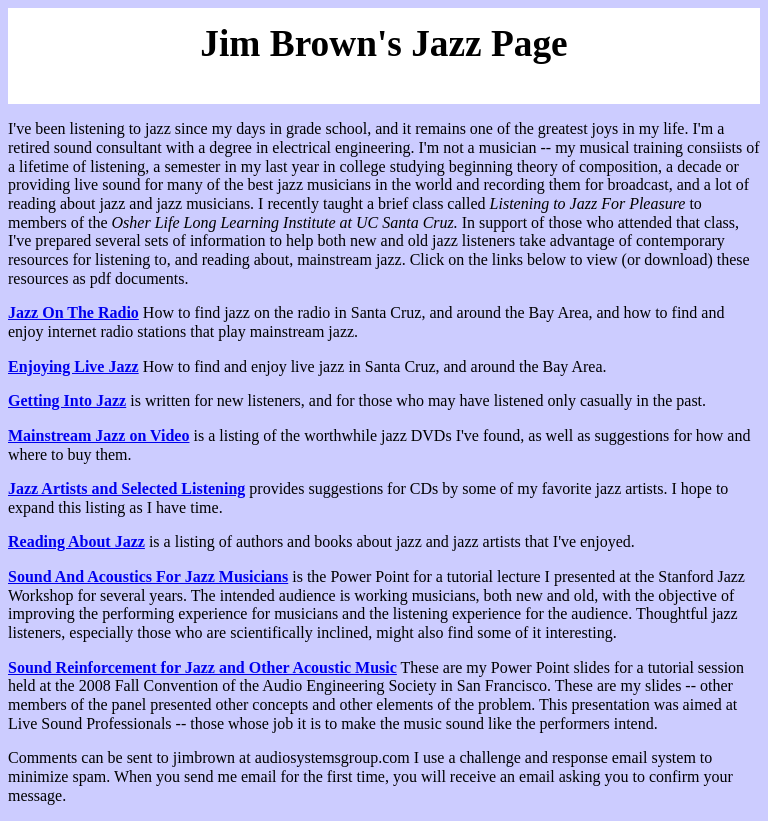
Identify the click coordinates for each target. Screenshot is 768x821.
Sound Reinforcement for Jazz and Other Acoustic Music (202, 667)
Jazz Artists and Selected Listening (126, 488)
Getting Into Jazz (67, 400)
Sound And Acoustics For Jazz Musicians (148, 576)
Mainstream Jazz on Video (98, 435)
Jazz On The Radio (73, 312)
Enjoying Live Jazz (73, 366)
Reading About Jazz (76, 541)
